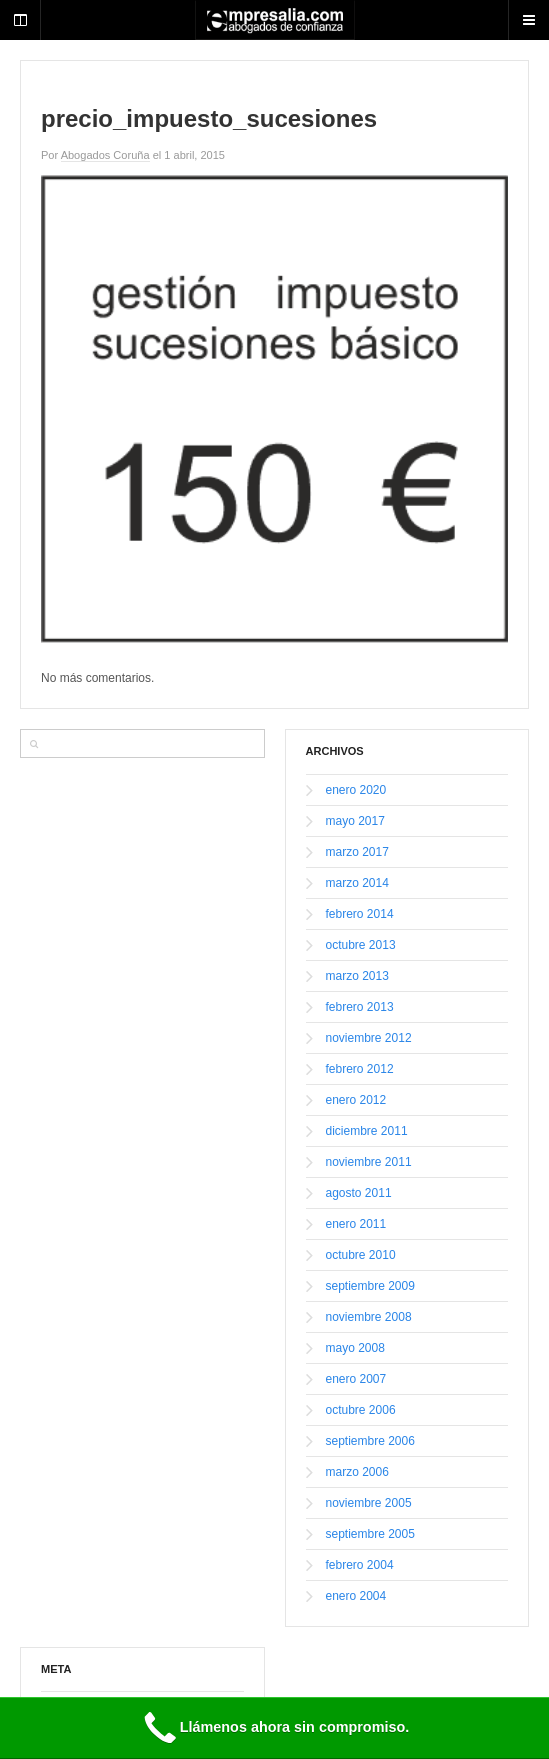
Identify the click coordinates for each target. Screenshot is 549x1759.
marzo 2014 (357, 883)
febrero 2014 (360, 914)
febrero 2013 (360, 1007)
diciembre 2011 (367, 1131)
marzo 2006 (357, 1472)
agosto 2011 (359, 1193)
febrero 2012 (360, 1069)
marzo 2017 (357, 852)
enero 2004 (356, 1596)
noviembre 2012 (369, 1038)
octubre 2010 (361, 1255)
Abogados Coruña (105, 155)
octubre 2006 (361, 1410)
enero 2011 (356, 1224)
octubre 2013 (361, 945)
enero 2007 (356, 1379)
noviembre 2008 (369, 1317)
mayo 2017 (355, 821)
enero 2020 (356, 790)
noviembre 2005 (369, 1503)
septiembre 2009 (370, 1286)
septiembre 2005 (370, 1534)
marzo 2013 (357, 976)
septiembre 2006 (370, 1441)
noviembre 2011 (369, 1162)
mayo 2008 (355, 1348)
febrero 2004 (360, 1565)
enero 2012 (356, 1100)
